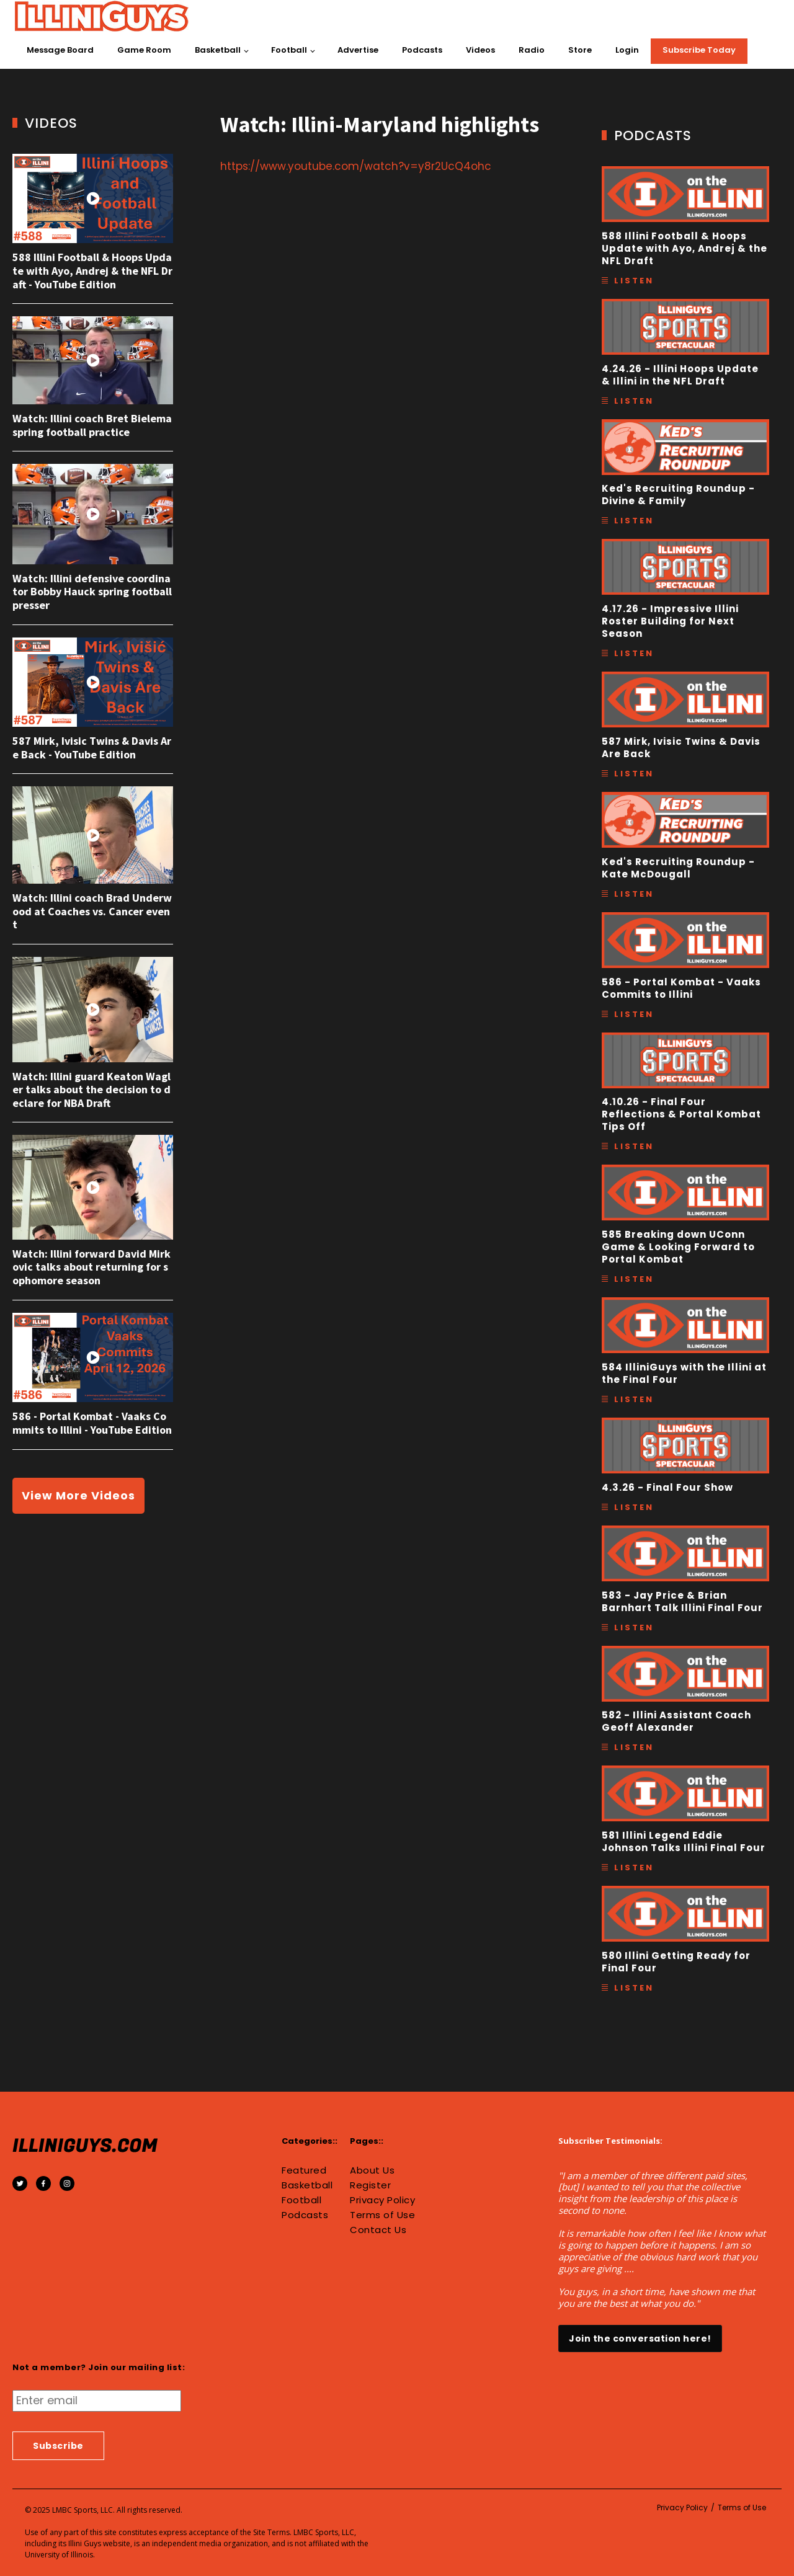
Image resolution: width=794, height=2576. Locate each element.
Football (289, 50)
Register (370, 2185)
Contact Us (378, 2230)
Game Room (144, 50)
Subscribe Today (699, 50)
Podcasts (422, 50)
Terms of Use (382, 2215)
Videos (480, 50)
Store (580, 50)
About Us (372, 2170)
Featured (304, 2170)
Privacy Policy (382, 2200)
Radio (532, 50)
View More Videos (78, 1495)
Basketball (218, 50)
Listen (634, 280)
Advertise (357, 50)
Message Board (60, 50)
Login (627, 50)
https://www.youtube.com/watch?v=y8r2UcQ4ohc (355, 166)
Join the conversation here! (640, 2338)
